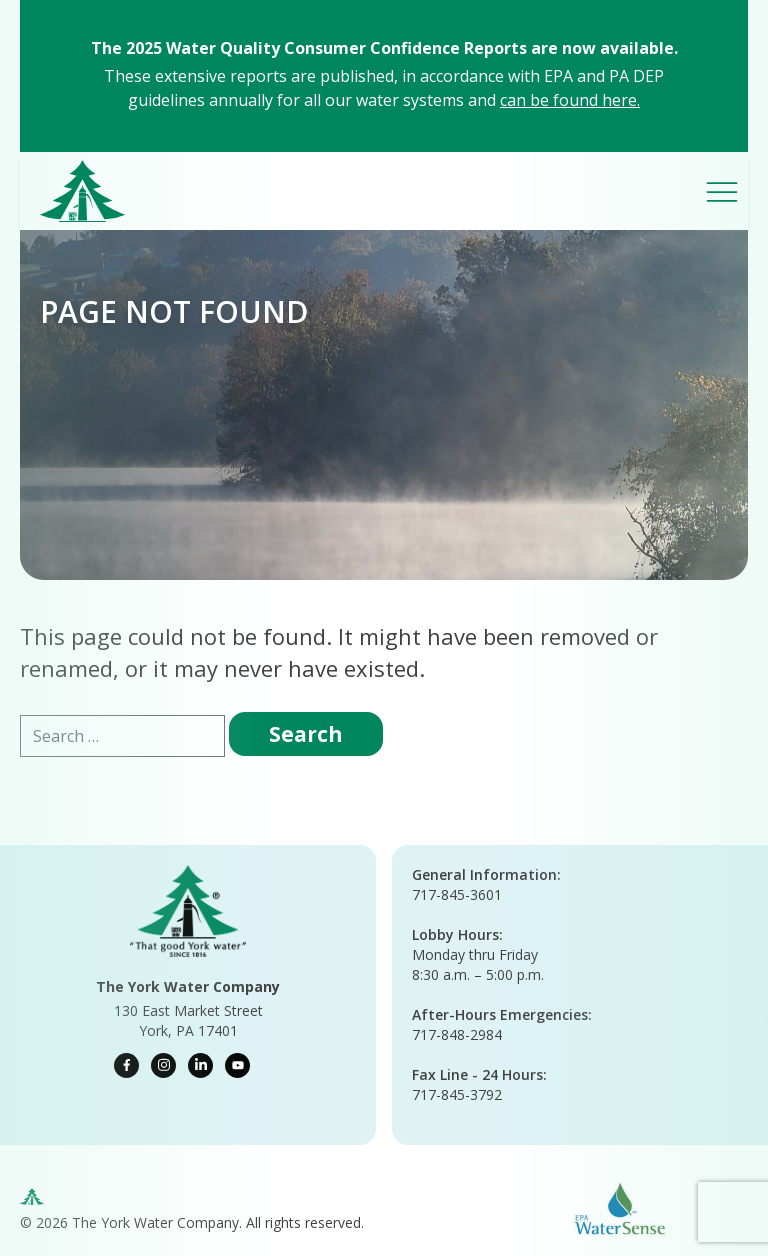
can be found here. (570, 100)
